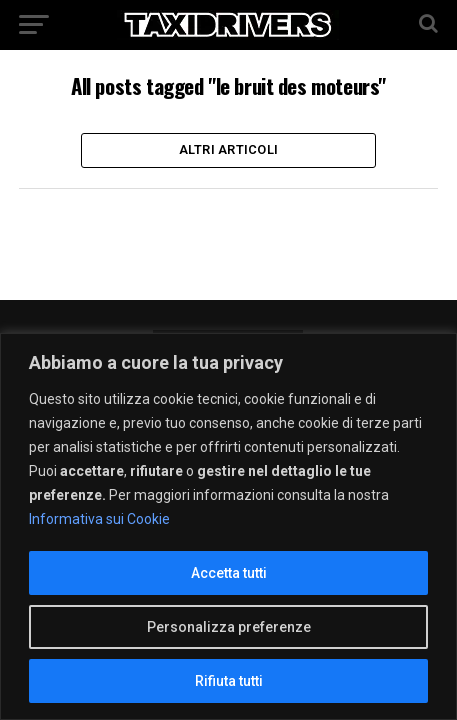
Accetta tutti (229, 573)
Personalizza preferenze (229, 627)
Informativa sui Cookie (99, 519)
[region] (228, 526)
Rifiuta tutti (229, 681)
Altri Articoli (229, 149)
